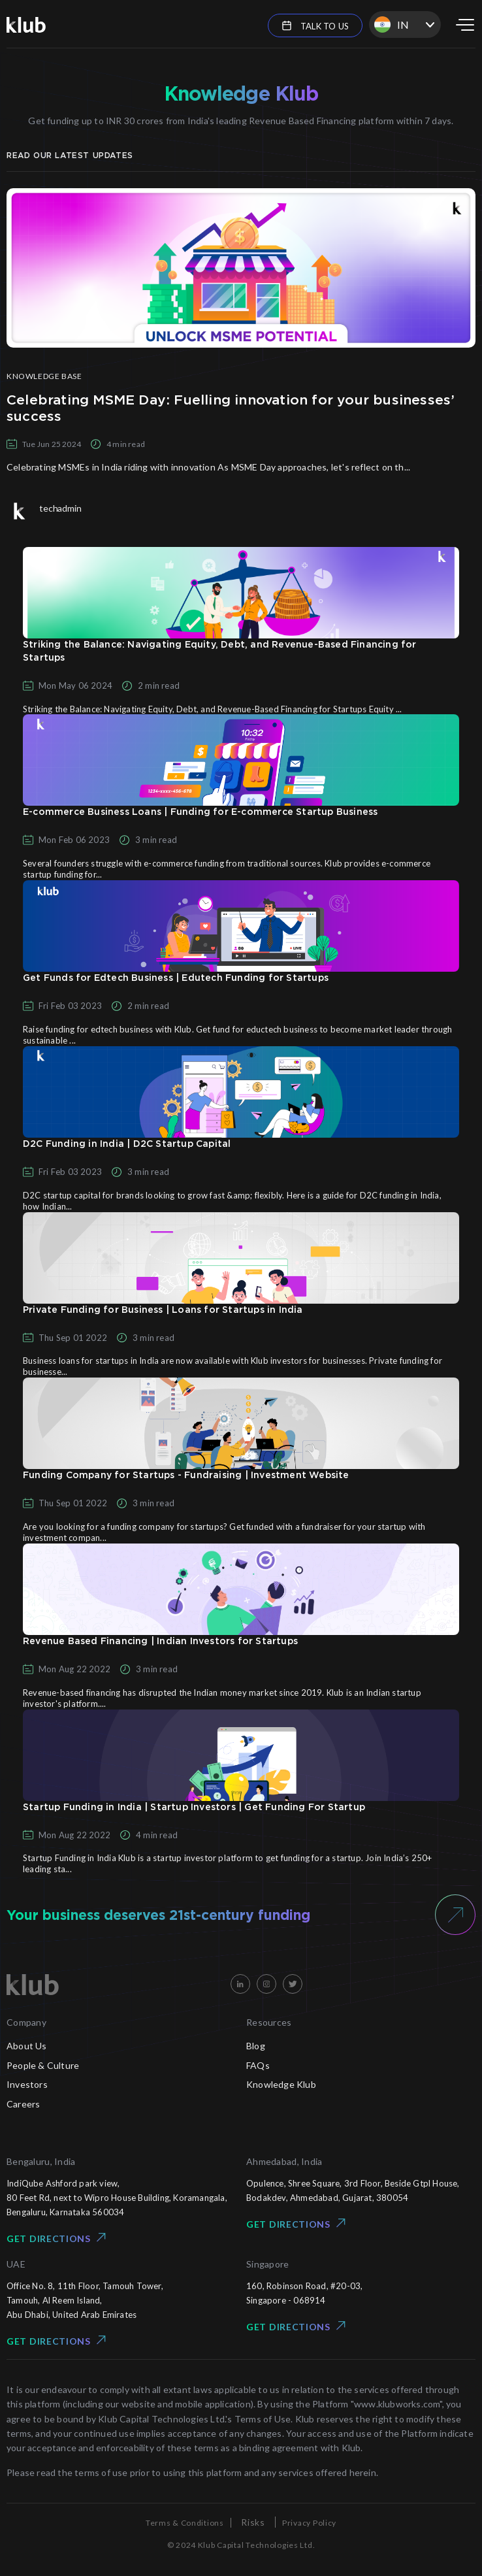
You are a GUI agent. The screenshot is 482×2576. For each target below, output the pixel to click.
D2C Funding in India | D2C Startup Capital (127, 1144)
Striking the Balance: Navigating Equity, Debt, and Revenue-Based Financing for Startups (220, 651)
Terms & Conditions (185, 2523)
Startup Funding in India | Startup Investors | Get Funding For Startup (194, 1807)
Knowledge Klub (281, 2084)
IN (391, 24)
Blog (255, 2045)
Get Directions (56, 2238)
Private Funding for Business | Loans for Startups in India (163, 1310)
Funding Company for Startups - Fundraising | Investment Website (186, 1475)
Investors (27, 2084)
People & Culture (43, 2065)
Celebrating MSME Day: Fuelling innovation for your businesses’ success (231, 408)
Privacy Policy (309, 2523)
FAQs (258, 2065)
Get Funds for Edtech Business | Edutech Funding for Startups (176, 978)
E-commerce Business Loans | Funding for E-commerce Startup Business (200, 812)
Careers (23, 2103)
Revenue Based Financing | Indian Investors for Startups (160, 1641)
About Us (27, 2045)
